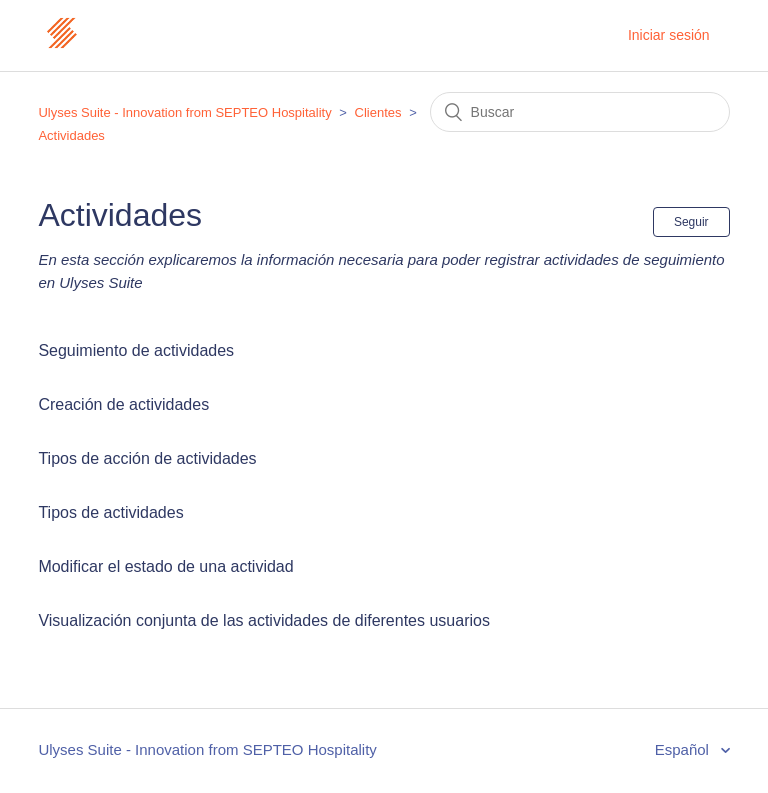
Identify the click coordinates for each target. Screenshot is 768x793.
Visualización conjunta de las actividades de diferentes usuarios (264, 620)
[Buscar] (580, 112)
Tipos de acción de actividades (147, 458)
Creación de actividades (123, 404)
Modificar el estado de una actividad (165, 566)
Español (684, 749)
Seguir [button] (691, 222)
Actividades (71, 135)
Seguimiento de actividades (136, 350)
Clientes (378, 112)
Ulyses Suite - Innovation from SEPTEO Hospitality (184, 112)
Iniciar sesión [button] (669, 35)
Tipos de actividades (110, 512)
